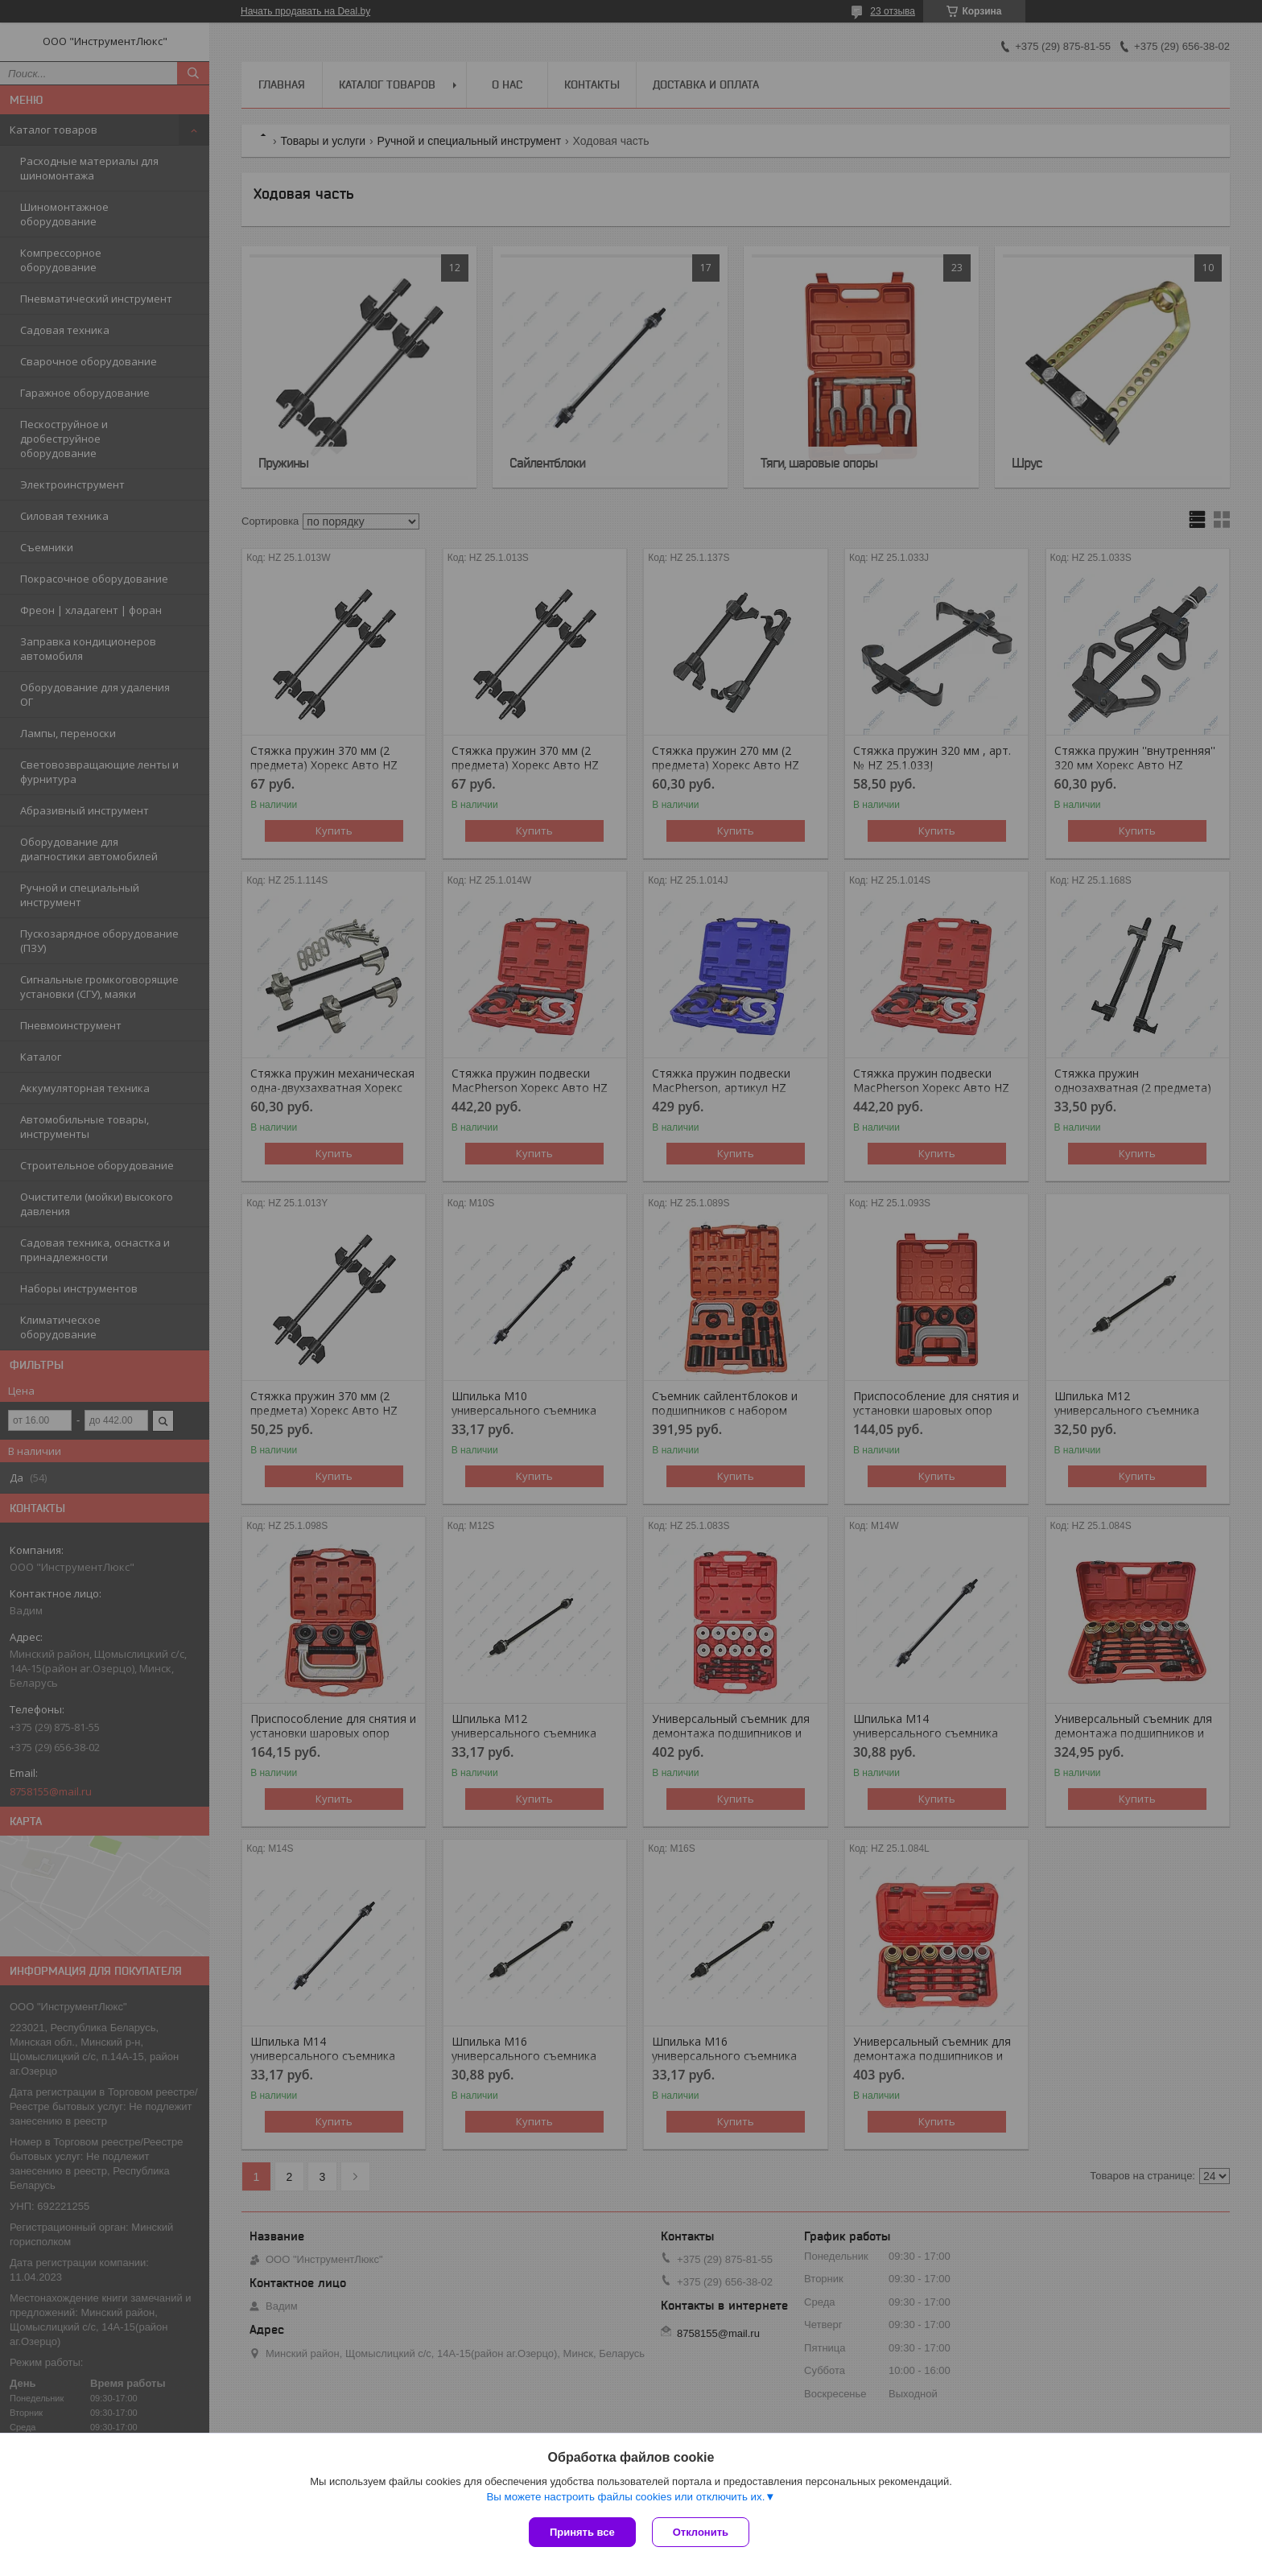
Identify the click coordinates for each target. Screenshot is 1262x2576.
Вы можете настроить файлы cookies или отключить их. (625, 2497)
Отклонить (700, 2532)
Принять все (582, 2532)
